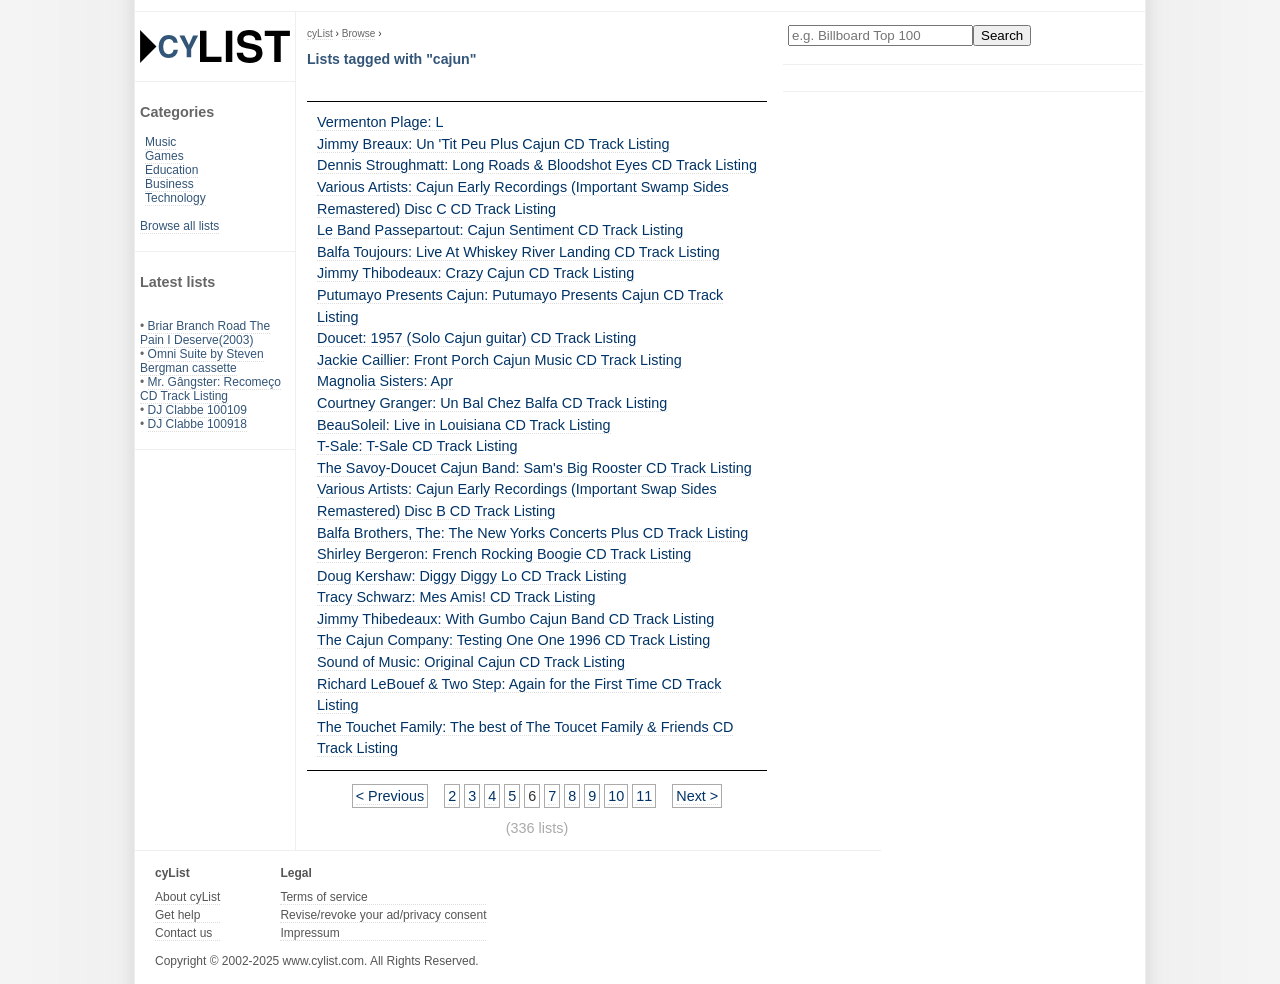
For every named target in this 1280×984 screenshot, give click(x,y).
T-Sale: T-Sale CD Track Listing (417, 446)
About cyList (187, 897)
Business (169, 184)
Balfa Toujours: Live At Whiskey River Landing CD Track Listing (518, 252)
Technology (175, 198)
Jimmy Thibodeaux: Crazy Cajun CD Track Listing (475, 273)
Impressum (309, 933)
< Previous (390, 796)
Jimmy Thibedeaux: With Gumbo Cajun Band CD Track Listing (515, 619)
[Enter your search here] (880, 35)
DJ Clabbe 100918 (197, 424)
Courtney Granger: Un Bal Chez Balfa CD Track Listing (492, 403)
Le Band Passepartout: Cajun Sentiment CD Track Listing (500, 230)
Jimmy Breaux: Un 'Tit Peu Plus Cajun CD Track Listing (493, 144)
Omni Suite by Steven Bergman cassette (202, 361)
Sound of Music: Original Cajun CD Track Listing (471, 662)
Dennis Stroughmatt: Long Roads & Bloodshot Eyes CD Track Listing (537, 165)
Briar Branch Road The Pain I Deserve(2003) (205, 333)
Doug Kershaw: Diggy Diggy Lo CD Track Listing (472, 576)
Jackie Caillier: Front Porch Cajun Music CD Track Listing (499, 360)
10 (616, 796)
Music (160, 142)
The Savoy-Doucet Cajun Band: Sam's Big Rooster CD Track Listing (534, 468)
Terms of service (323, 897)
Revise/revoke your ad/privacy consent (383, 915)
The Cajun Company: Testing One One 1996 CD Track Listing (513, 640)
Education (171, 170)
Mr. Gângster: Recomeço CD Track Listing (210, 389)
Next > (697, 796)
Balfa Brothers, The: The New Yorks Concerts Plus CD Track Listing (532, 533)
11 (644, 796)
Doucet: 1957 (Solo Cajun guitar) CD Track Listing (476, 338)
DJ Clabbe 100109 (197, 410)
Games (164, 156)
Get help (177, 915)
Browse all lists (179, 226)
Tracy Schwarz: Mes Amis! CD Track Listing (456, 597)
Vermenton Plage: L (380, 122)
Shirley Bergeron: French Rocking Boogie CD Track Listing (504, 554)
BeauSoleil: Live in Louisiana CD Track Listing (464, 425)
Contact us (183, 933)
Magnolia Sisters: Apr (385, 381)
